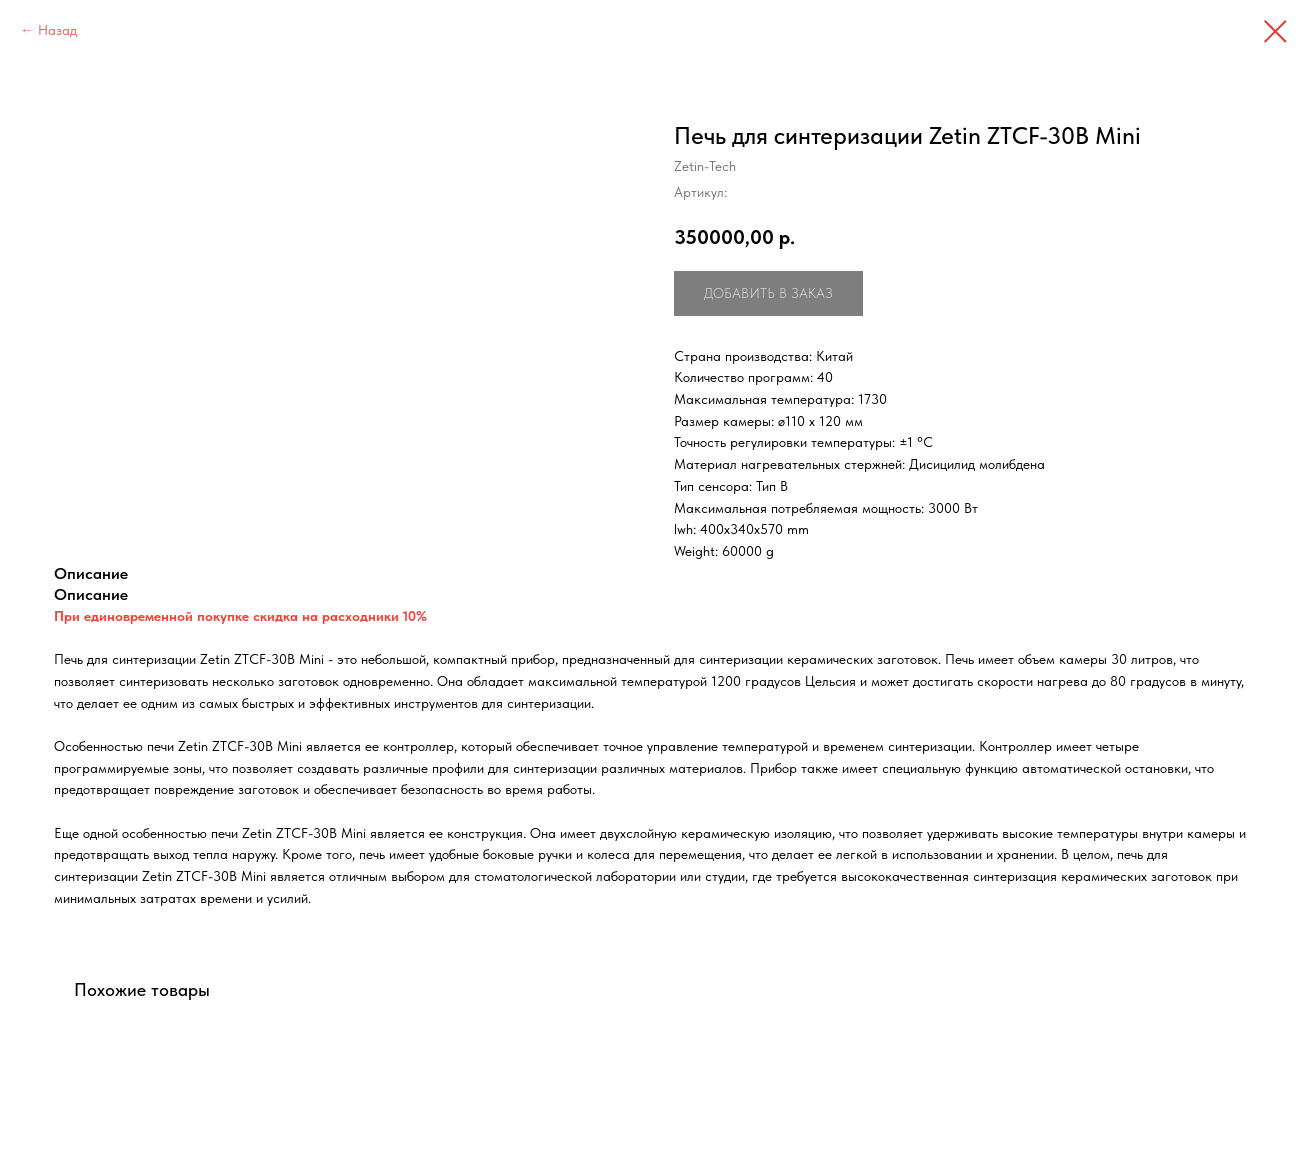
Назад (57, 30)
